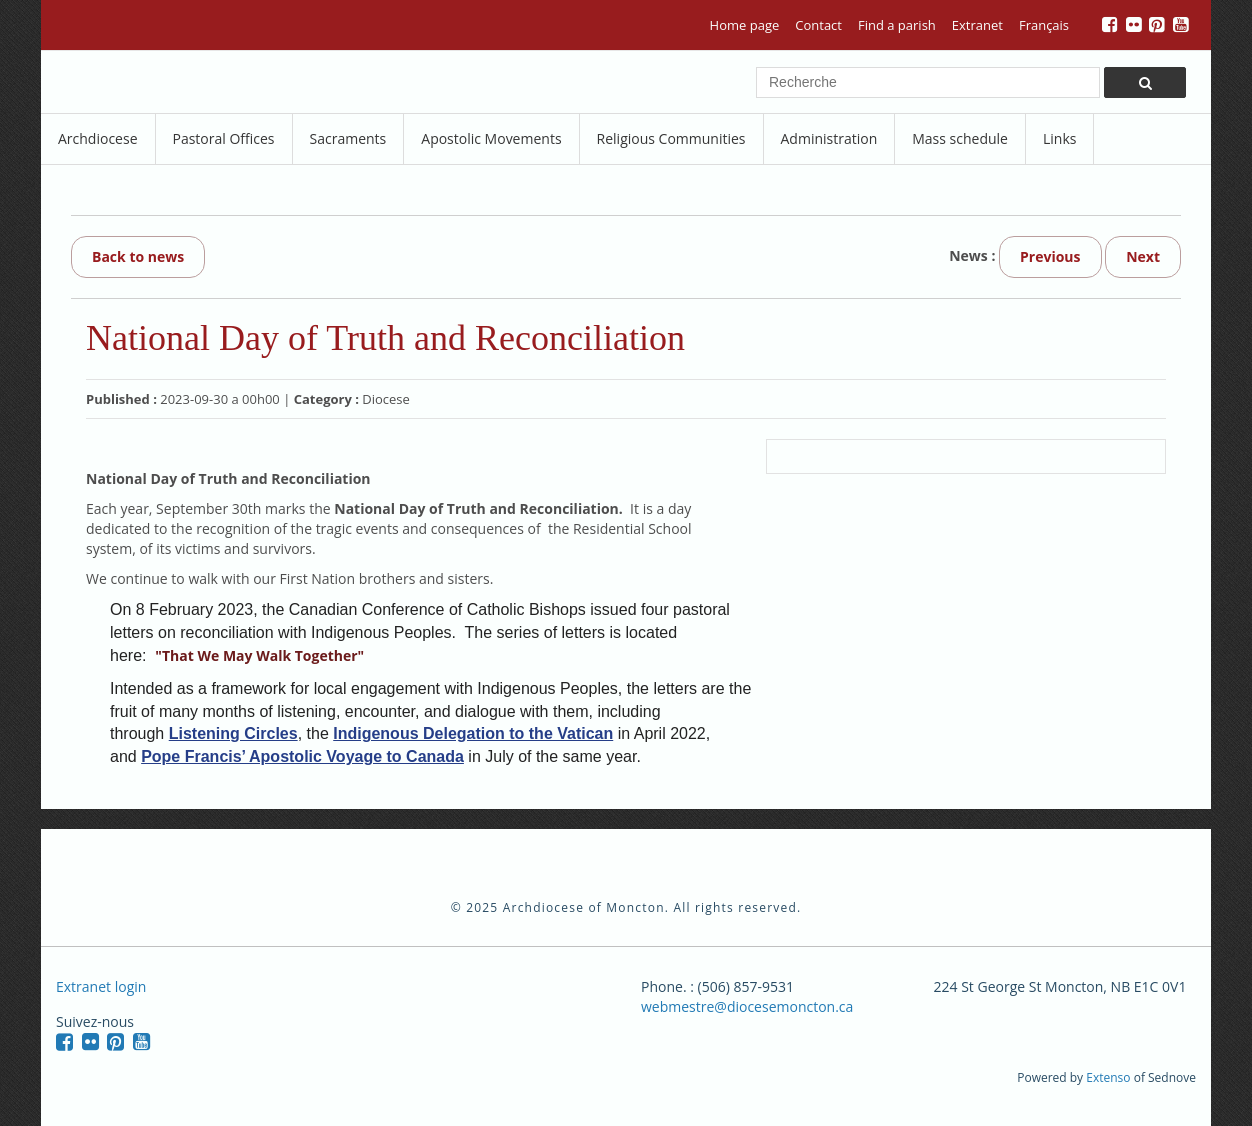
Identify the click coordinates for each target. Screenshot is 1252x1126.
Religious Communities (671, 138)
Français (1044, 25)
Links (1059, 138)
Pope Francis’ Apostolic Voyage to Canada (302, 756)
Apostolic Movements (491, 138)
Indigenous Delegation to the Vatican (473, 733)
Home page (745, 25)
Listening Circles (233, 733)
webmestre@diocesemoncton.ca (747, 1006)
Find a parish (897, 25)
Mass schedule (960, 138)
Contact (818, 25)
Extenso (1108, 1077)
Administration (829, 138)
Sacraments (348, 138)
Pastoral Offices (224, 138)
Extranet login (101, 986)
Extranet (977, 25)
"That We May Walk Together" (259, 655)
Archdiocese (98, 138)
